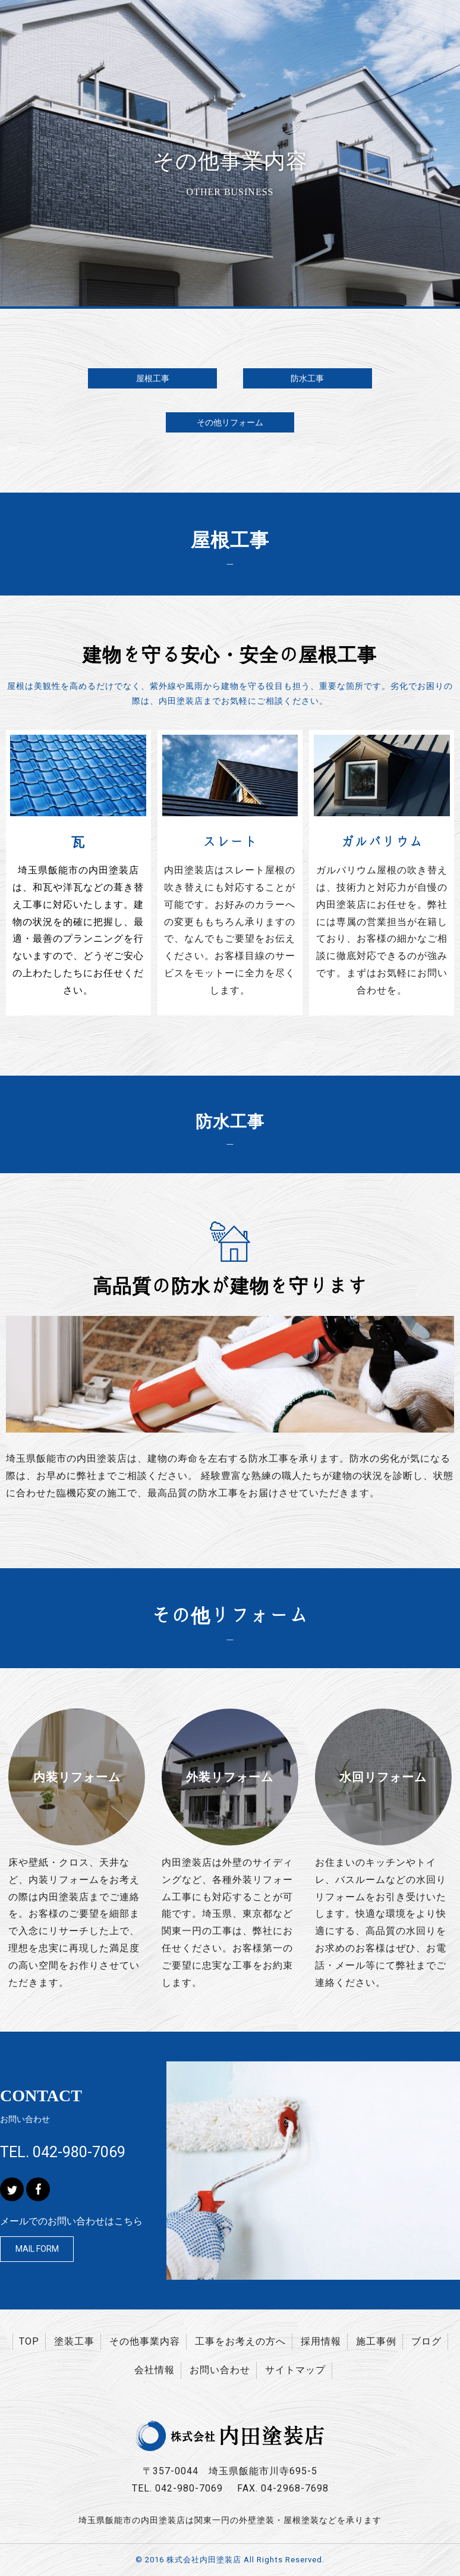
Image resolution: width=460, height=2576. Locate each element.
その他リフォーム (230, 422)
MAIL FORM (37, 2249)
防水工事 (307, 378)
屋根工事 (152, 378)
